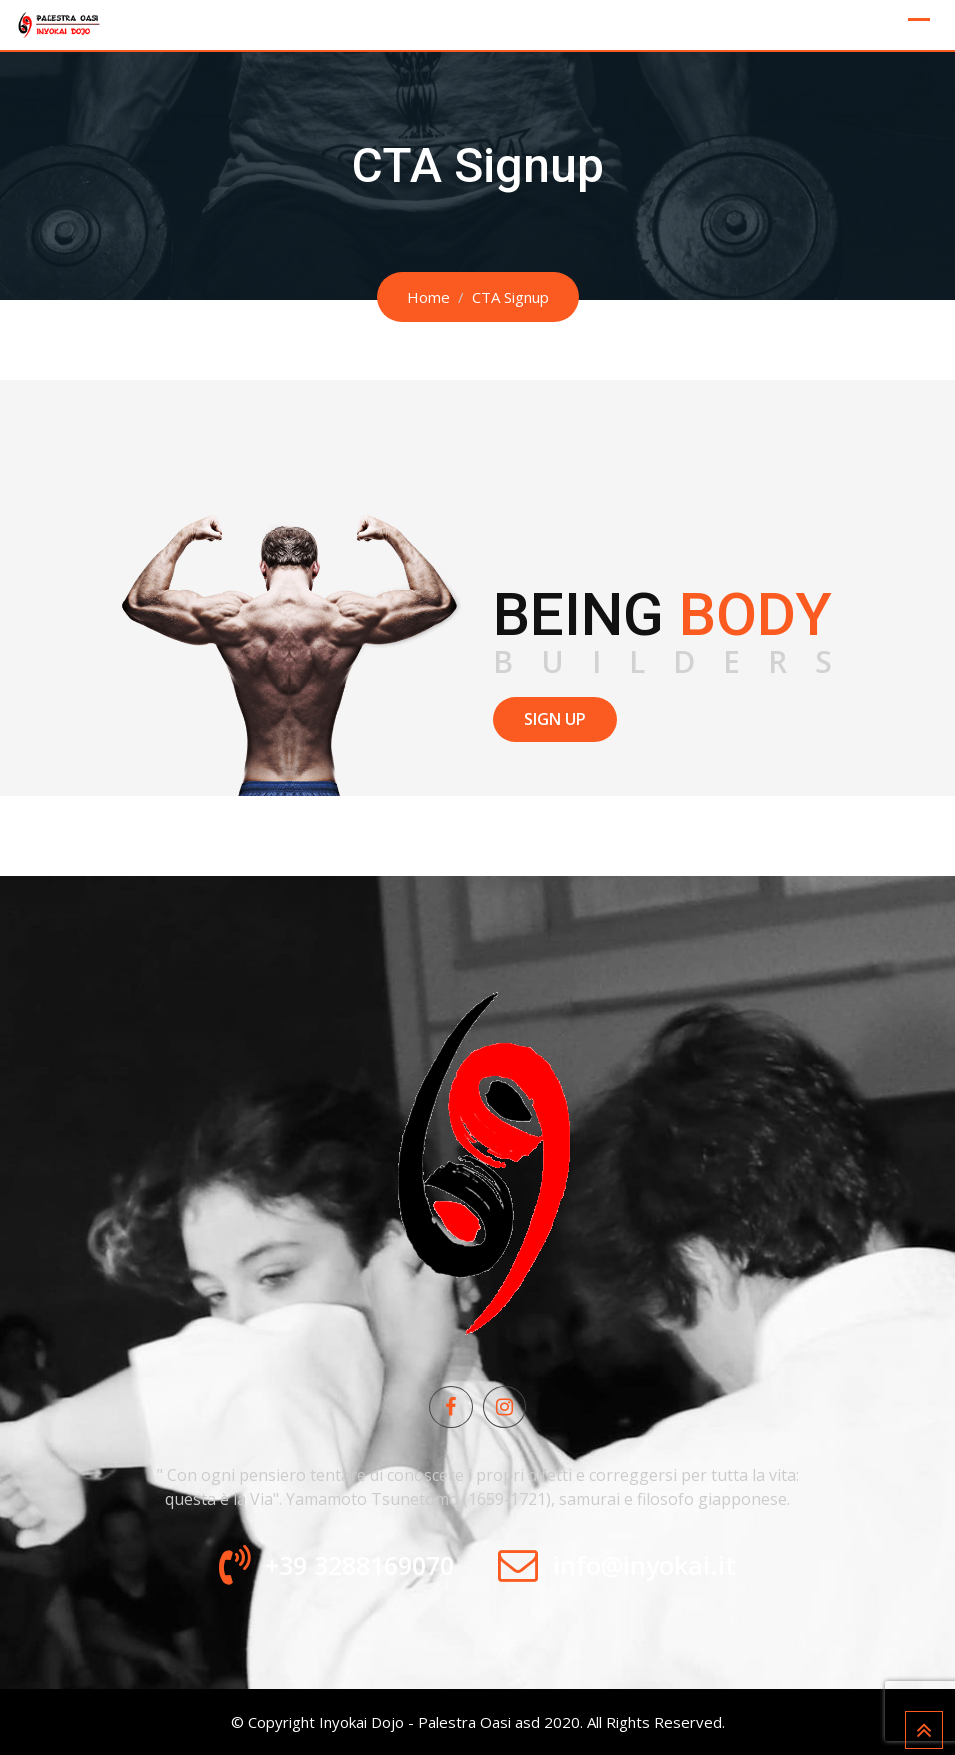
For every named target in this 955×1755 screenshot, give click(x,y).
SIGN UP (555, 719)
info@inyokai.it (644, 1565)
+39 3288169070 (359, 1565)
